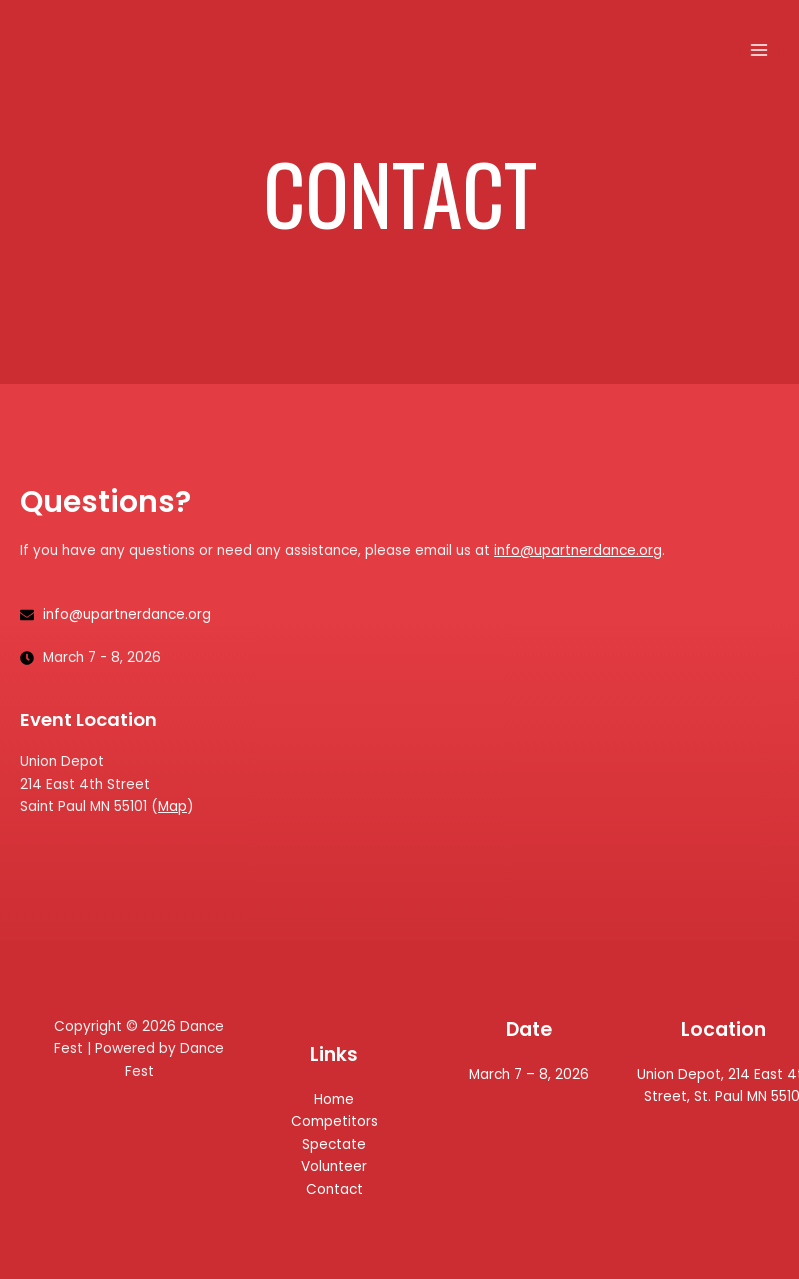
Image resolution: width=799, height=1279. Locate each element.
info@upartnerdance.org (578, 550)
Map (172, 806)
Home (334, 1099)
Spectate (334, 1144)
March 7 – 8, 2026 (529, 1074)
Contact (334, 1189)
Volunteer (334, 1166)
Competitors (334, 1121)
